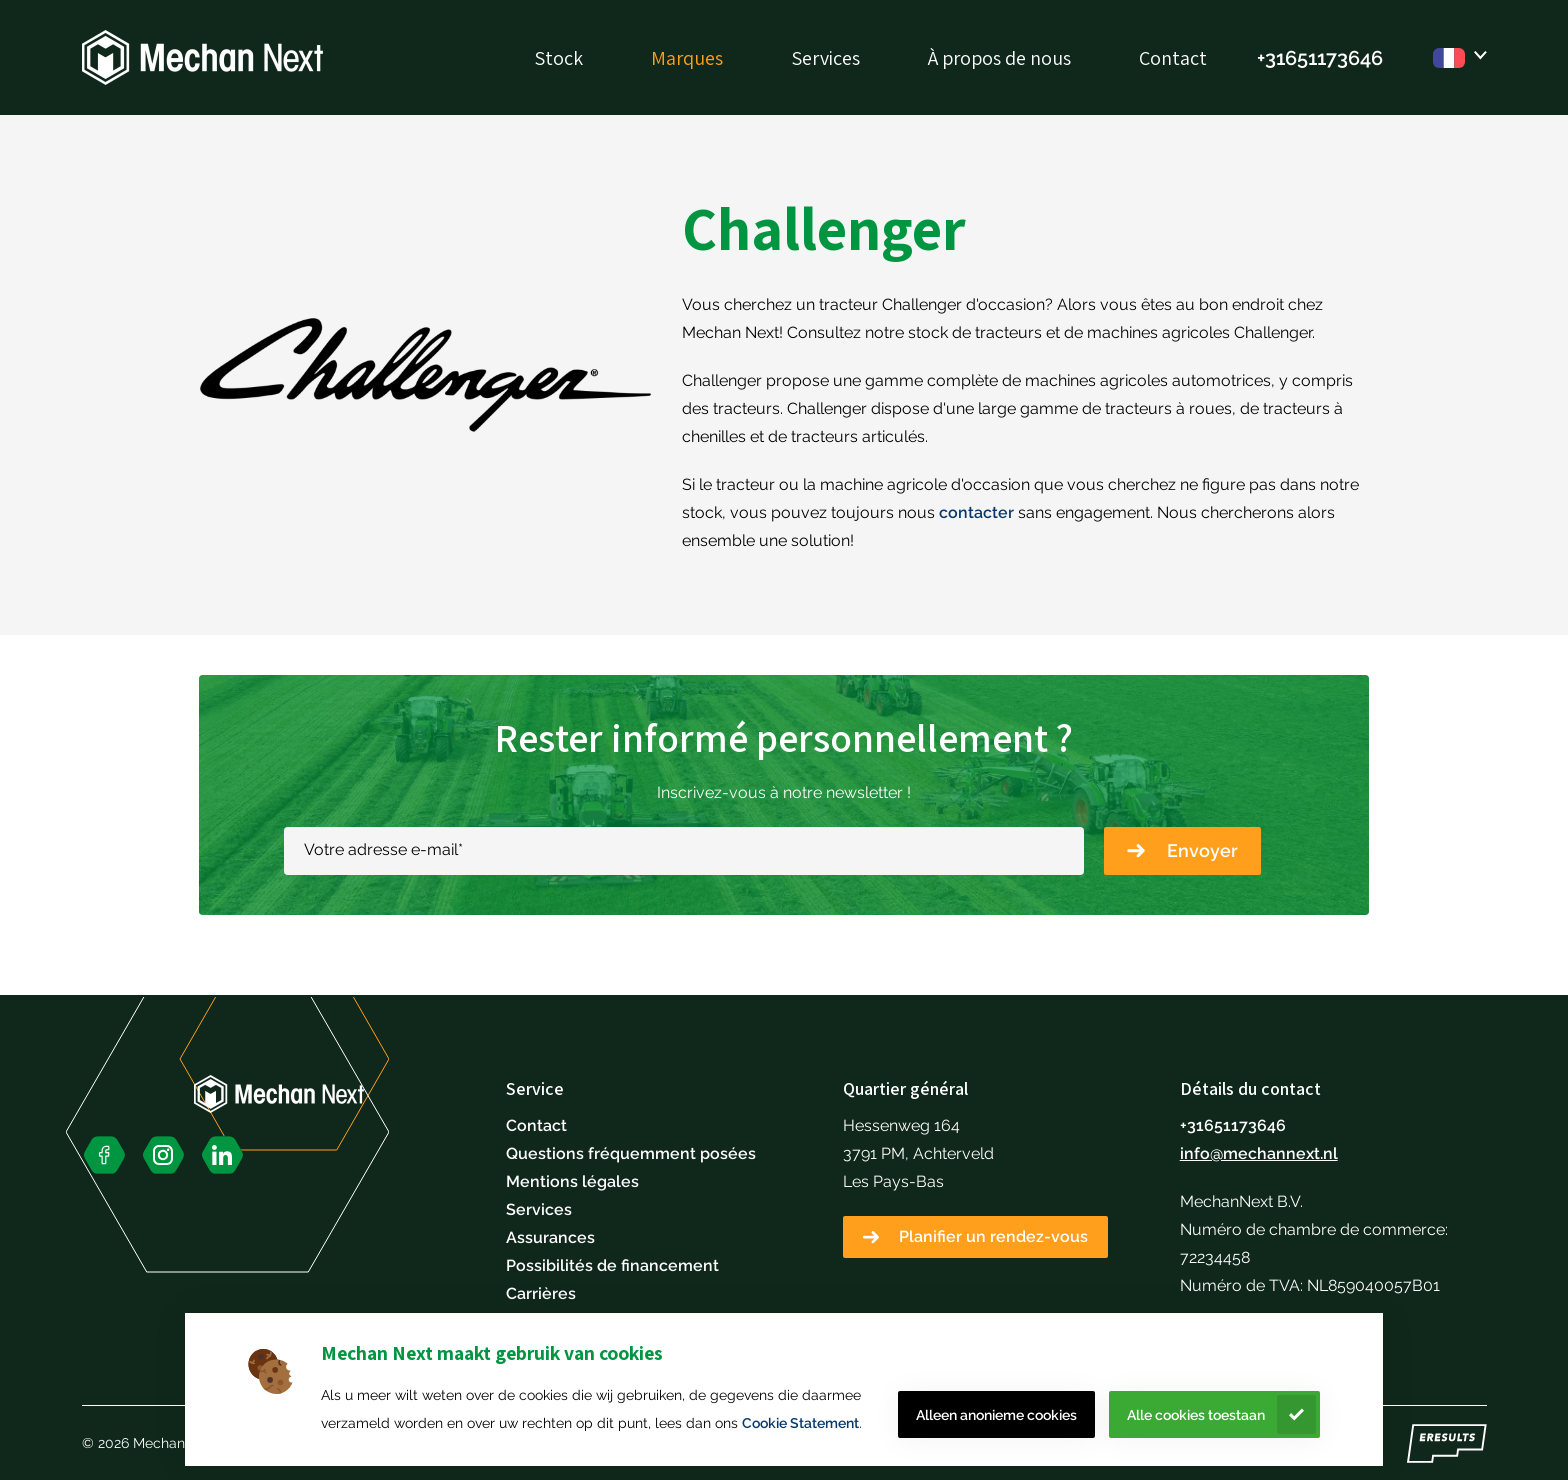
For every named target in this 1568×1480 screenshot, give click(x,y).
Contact (1173, 58)
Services (825, 58)
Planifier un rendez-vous (993, 1236)
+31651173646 (1233, 1125)
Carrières (541, 1293)
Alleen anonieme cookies (996, 1415)
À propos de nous (999, 58)
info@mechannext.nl (1259, 1153)
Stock (558, 58)
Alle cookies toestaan (1196, 1415)
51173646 (1340, 58)
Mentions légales (572, 1181)
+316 (1277, 58)
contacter (976, 512)
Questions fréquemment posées (631, 1153)
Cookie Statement (800, 1423)
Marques (687, 58)
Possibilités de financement (612, 1265)
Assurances (550, 1237)
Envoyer (1202, 850)
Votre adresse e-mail (383, 849)
